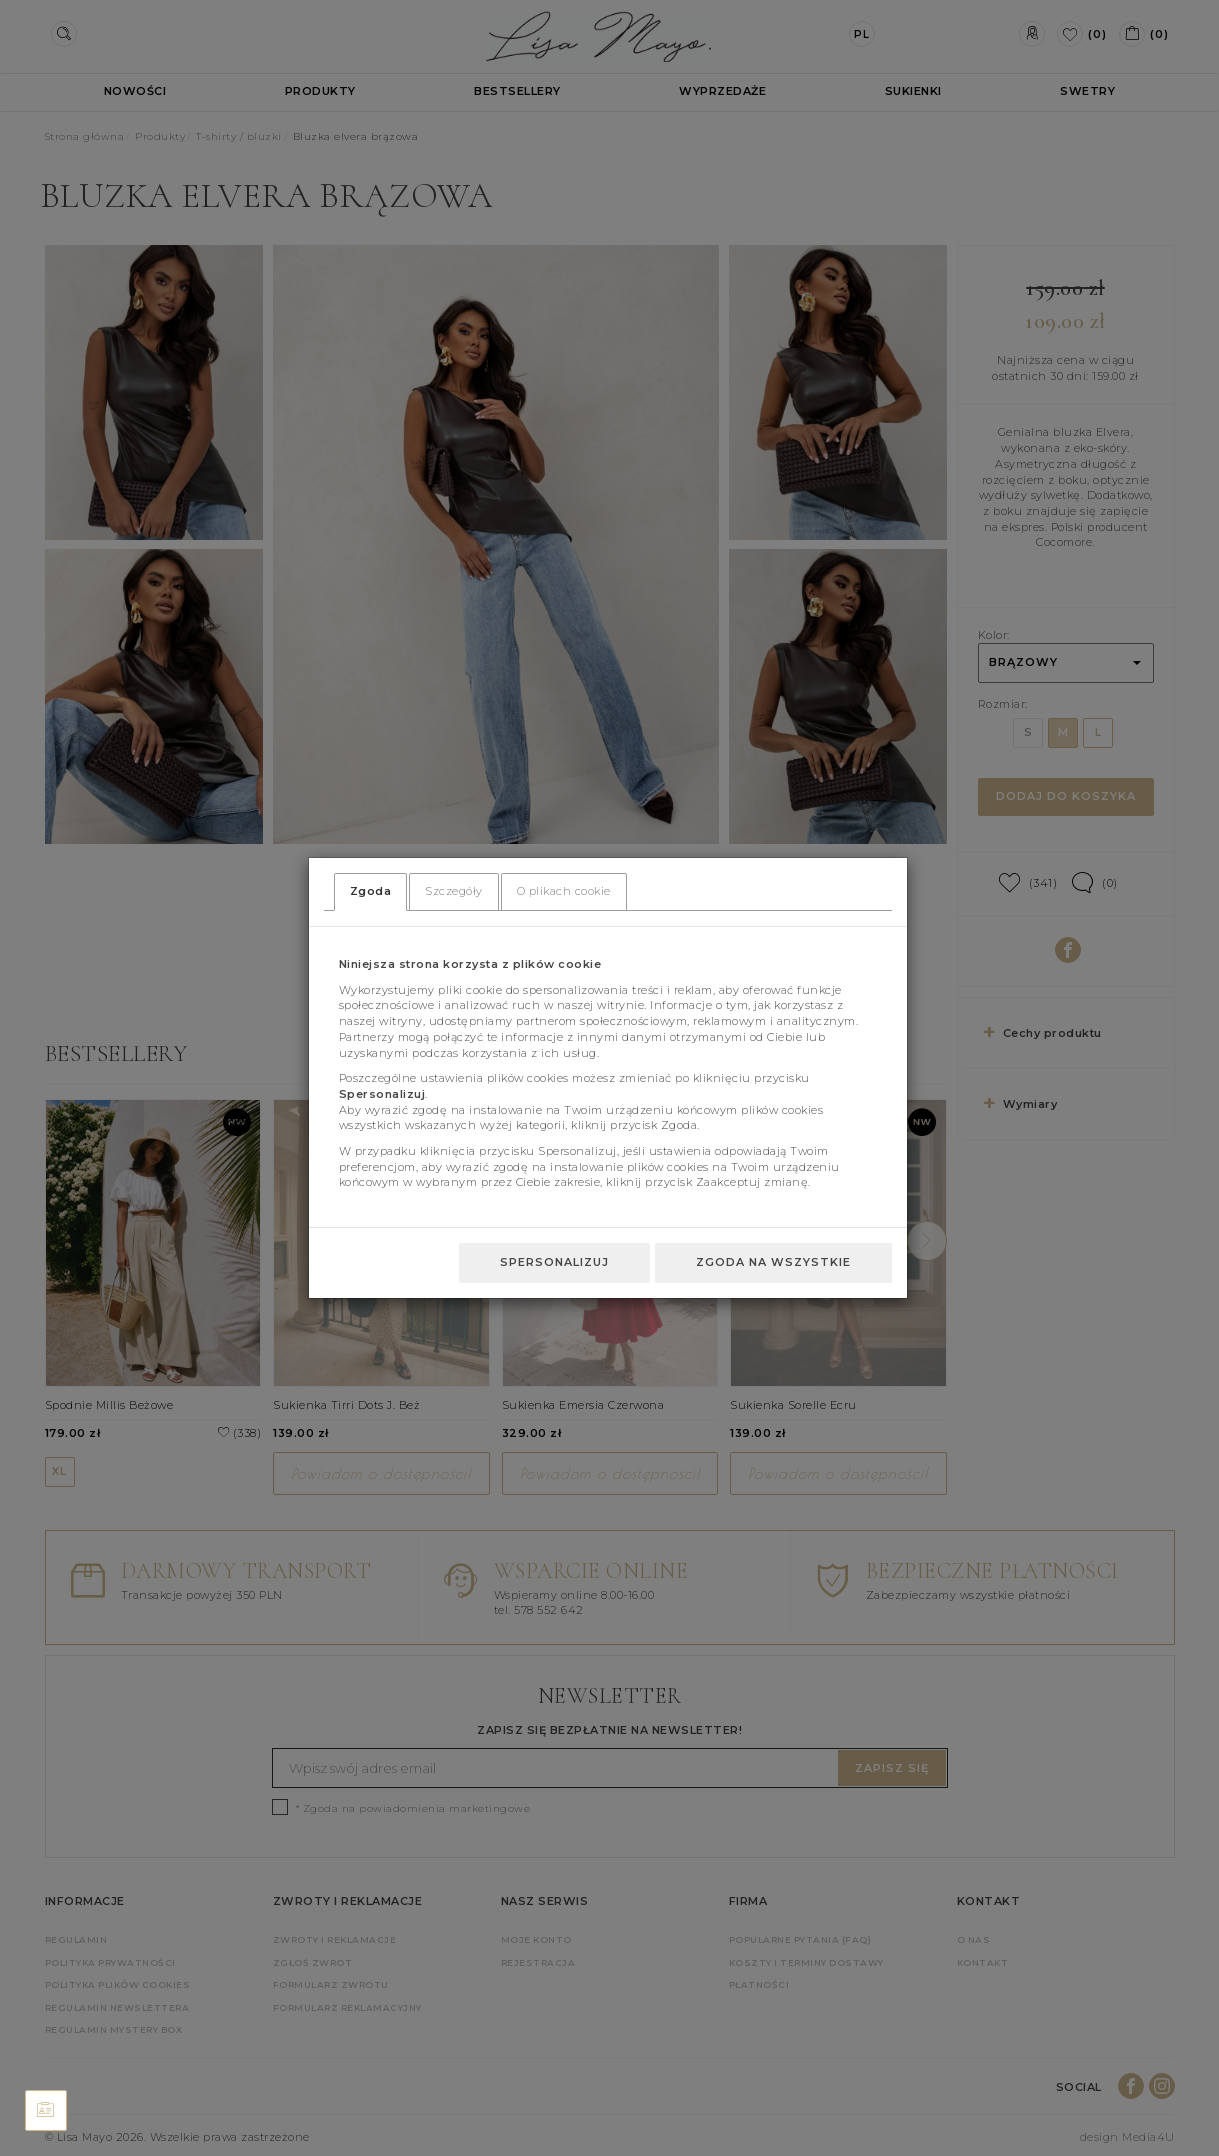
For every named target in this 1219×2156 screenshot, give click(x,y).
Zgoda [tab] (371, 891)
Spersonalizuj (554, 1262)
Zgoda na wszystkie (773, 1262)
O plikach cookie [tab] (564, 891)
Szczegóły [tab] (454, 891)
